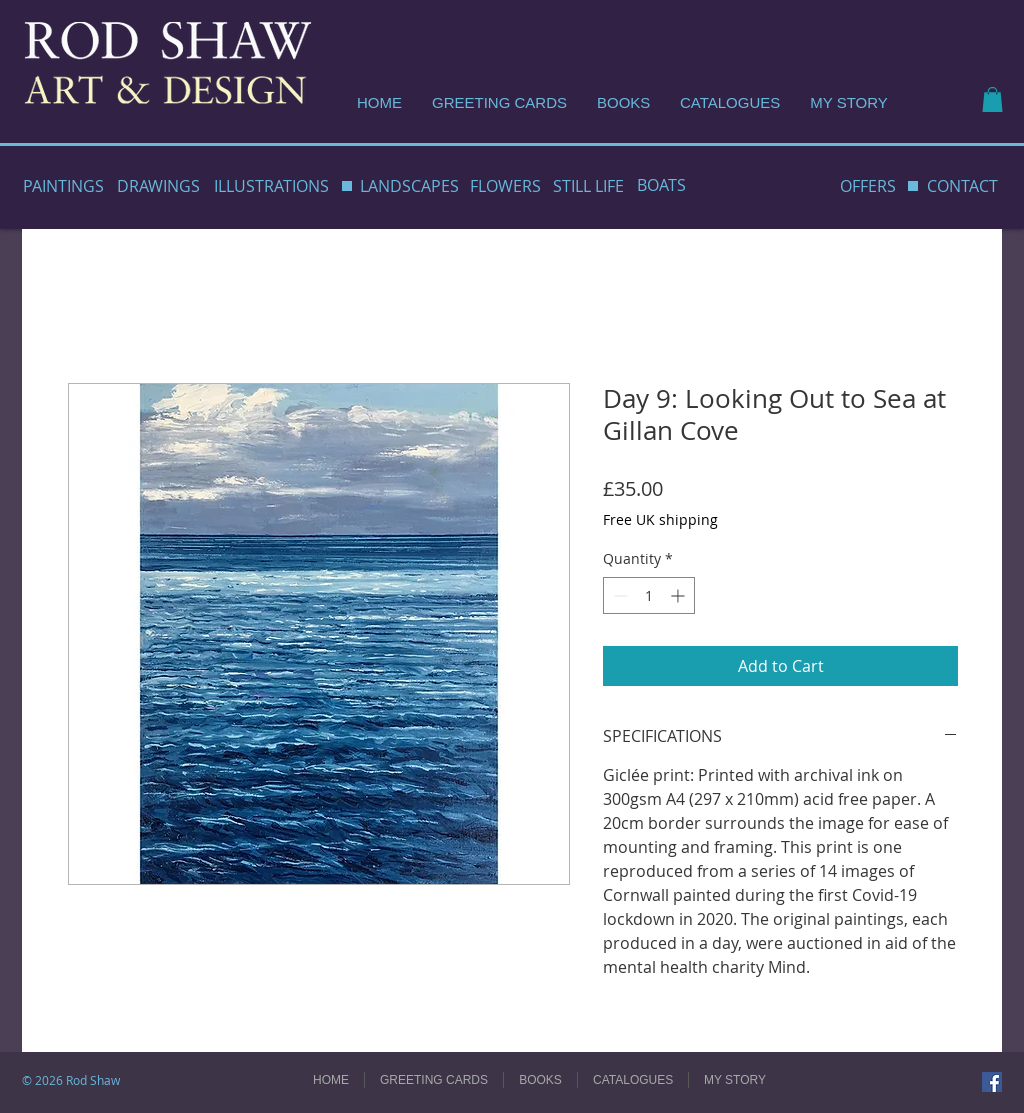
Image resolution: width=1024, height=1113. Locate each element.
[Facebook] (992, 1082)
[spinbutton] (649, 595)
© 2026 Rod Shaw (71, 1080)
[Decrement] (618, 595)
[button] (992, 99)
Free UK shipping (660, 519)
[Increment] (679, 595)
